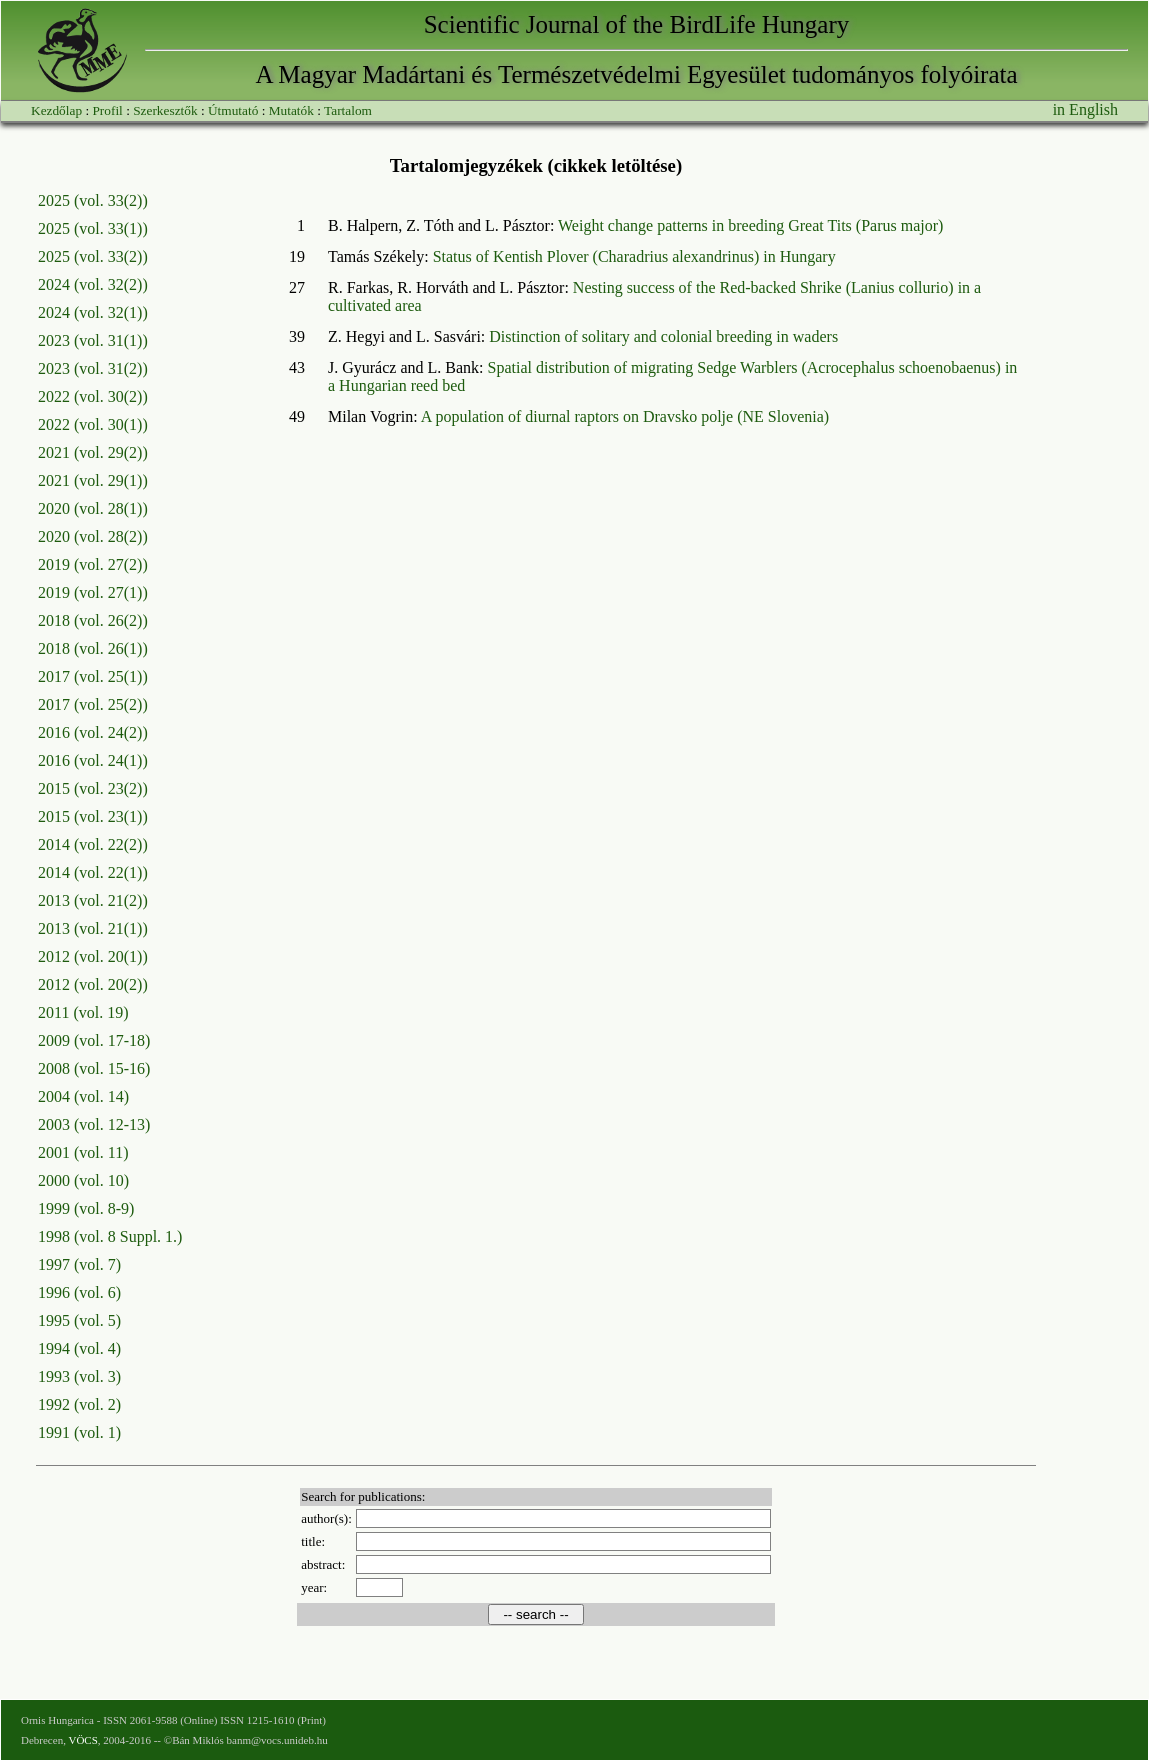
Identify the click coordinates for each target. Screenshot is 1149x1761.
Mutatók (291, 110)
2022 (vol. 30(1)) (93, 424)
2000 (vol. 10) (83, 1180)
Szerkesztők (165, 110)
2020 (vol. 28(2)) (93, 536)
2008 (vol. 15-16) (94, 1068)
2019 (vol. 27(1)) (93, 592)
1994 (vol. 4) (79, 1348)
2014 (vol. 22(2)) (93, 844)
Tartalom (348, 110)
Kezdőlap (56, 110)
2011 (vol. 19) (83, 1012)
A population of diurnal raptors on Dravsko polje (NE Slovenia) (625, 416)
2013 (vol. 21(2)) (93, 900)
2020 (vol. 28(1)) (93, 508)
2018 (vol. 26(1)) (93, 648)
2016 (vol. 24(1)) (93, 760)
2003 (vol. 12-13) (94, 1124)
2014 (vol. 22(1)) (93, 872)
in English (1085, 109)
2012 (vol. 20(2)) (93, 984)
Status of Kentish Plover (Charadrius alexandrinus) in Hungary (634, 256)
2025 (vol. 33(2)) (93, 200)
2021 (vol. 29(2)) (93, 452)
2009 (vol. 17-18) (94, 1040)
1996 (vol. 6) (79, 1292)
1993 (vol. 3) (79, 1376)
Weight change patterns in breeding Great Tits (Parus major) (750, 225)
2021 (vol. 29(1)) (93, 480)
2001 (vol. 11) (83, 1152)
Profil (107, 110)
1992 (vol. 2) (79, 1404)
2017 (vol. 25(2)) (93, 704)
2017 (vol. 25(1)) (93, 676)
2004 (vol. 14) (83, 1096)
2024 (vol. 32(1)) (93, 312)
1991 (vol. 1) (79, 1432)
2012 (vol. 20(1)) (93, 956)
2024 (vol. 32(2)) (93, 284)
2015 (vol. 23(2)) (93, 788)
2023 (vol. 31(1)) (93, 340)
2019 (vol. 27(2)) (93, 564)
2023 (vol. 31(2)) (93, 368)
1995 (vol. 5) (79, 1320)
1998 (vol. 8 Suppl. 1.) (110, 1236)
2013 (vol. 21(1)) (93, 928)
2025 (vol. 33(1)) (93, 228)
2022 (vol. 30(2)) (93, 396)
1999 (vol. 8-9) (86, 1208)
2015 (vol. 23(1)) (93, 816)
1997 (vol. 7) (79, 1264)
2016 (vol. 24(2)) (93, 732)
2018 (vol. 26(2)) (93, 620)
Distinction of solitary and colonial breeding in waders (663, 336)
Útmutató (233, 110)
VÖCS (82, 1740)
